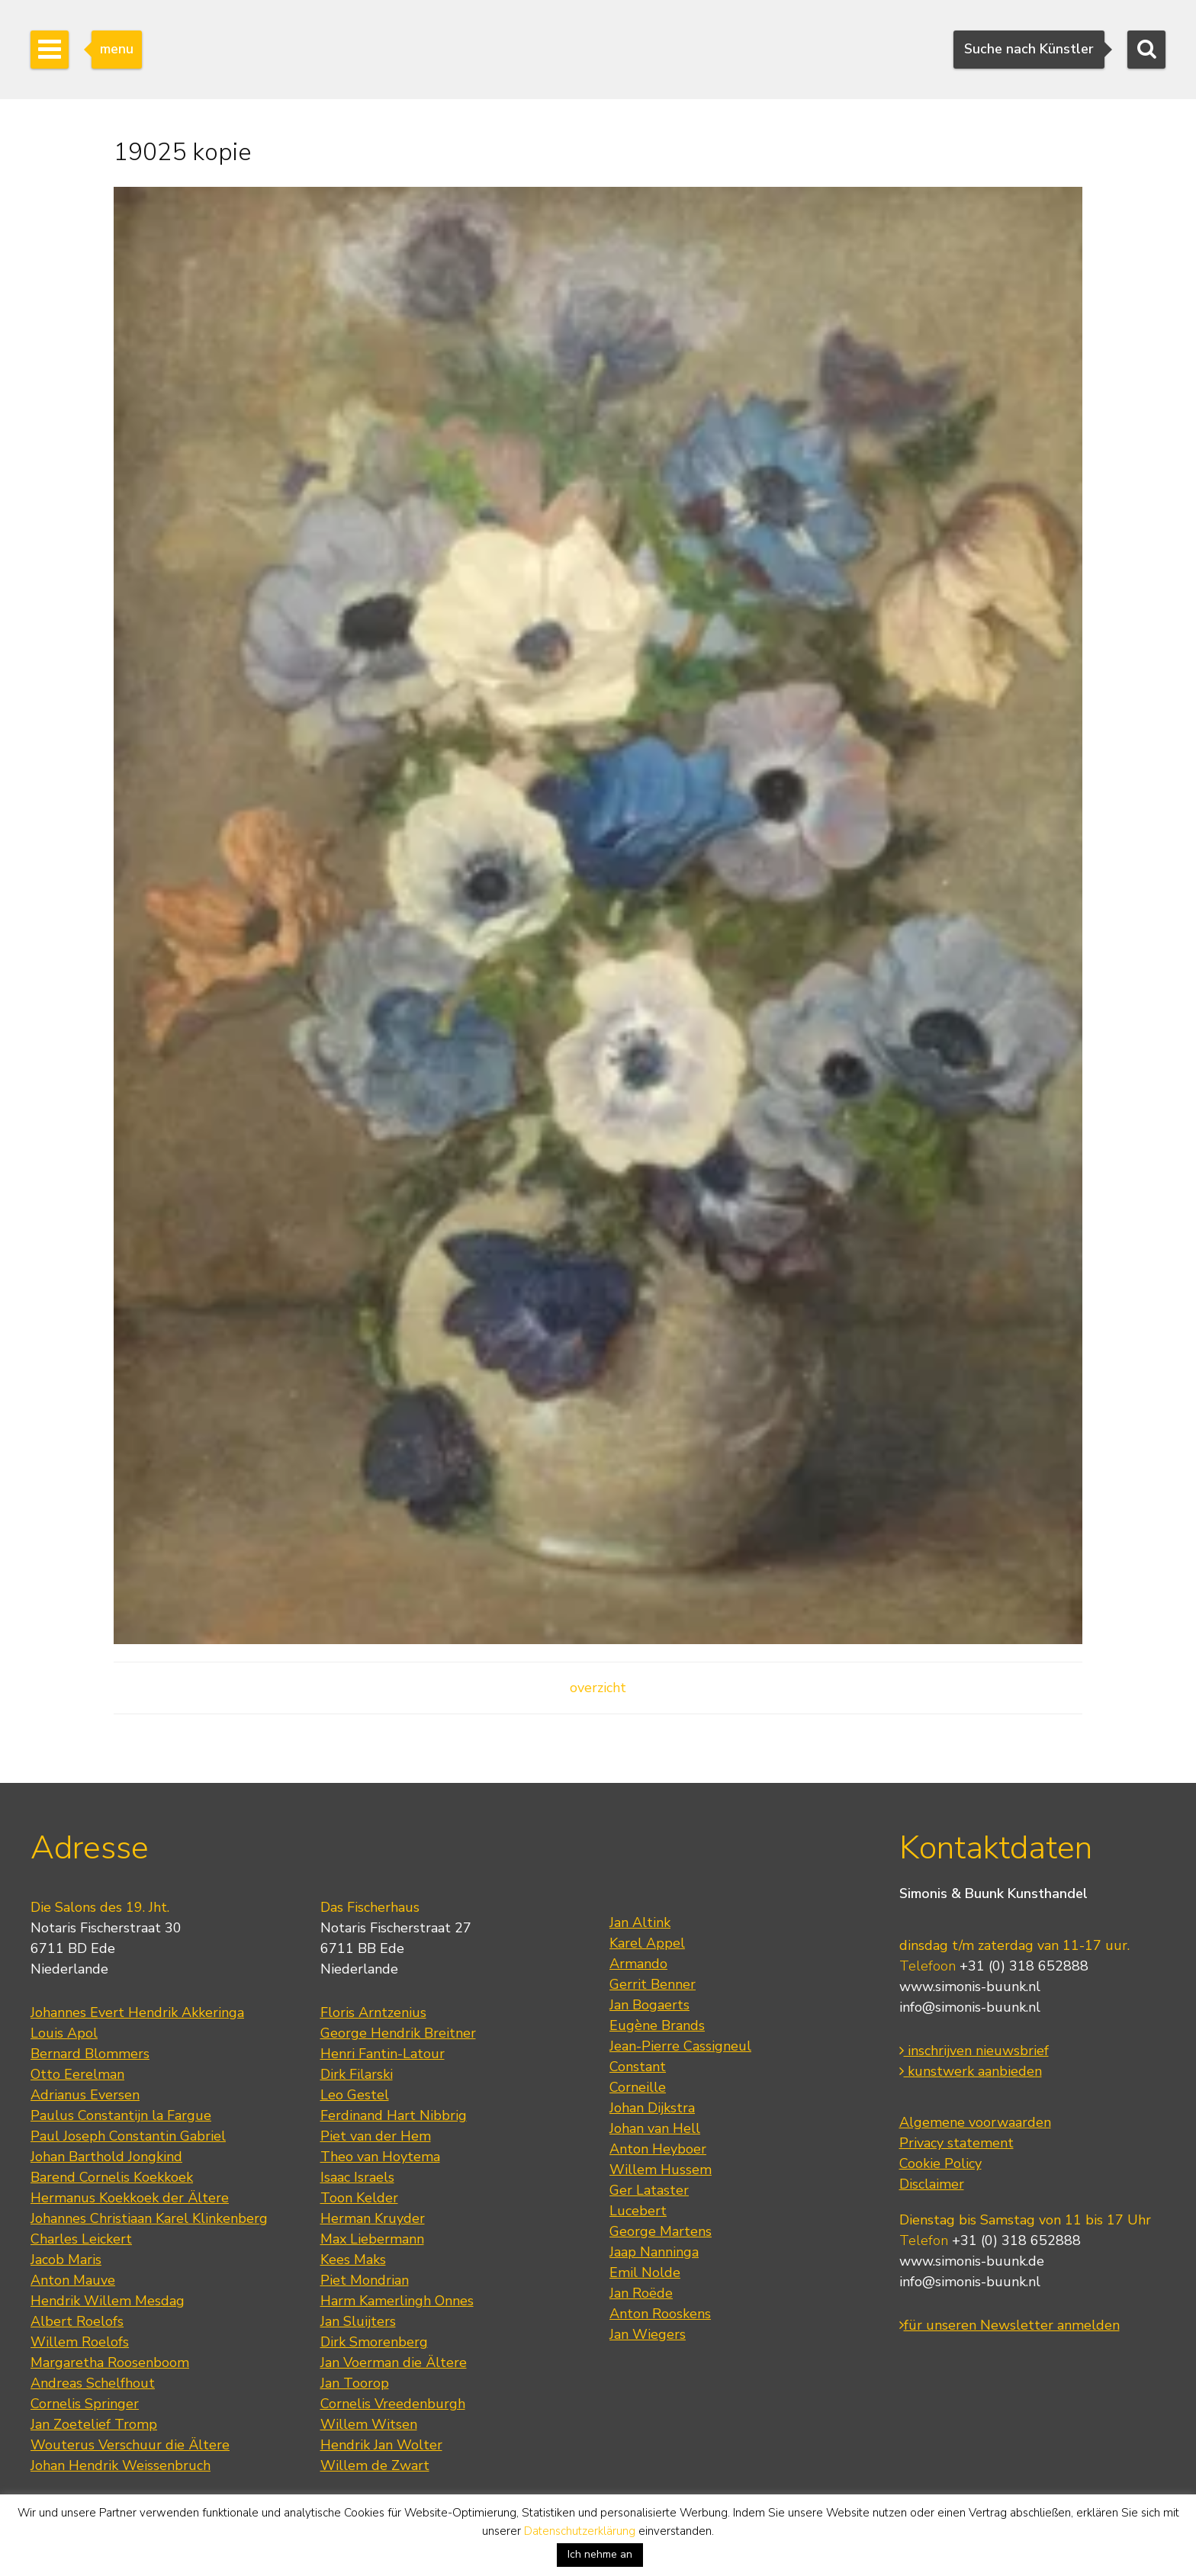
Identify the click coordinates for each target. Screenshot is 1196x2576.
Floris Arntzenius (373, 2012)
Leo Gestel (354, 2095)
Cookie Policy (940, 2163)
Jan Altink (639, 1922)
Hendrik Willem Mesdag (108, 2301)
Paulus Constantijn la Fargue (121, 2115)
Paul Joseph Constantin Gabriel (128, 2136)
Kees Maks (353, 2259)
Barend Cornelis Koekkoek (112, 2177)
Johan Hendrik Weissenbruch (121, 2465)
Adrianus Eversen (85, 2095)
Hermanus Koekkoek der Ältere (130, 2198)
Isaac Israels (357, 2177)
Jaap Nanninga (654, 2252)
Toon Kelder (359, 2198)
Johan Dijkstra (652, 2108)
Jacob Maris (66, 2259)
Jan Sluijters (358, 2321)
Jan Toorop (354, 2383)
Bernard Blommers (90, 2053)
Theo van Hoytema (380, 2156)
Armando (638, 1963)
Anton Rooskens (660, 2314)
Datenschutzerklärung (579, 2531)
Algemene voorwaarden (975, 2122)
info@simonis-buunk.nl (969, 2007)
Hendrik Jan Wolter (381, 2445)
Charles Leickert (81, 2239)
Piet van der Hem (375, 2136)
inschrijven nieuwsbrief (974, 2050)
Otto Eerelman (77, 2074)
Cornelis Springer (85, 2404)
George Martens (660, 2231)
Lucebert (638, 2211)
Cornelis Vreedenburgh (392, 2404)
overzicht (598, 1687)
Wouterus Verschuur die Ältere (130, 2445)
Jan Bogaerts (649, 2005)
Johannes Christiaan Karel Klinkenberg (149, 2218)
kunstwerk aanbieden (970, 2071)
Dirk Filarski (356, 2074)
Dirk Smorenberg (374, 2342)
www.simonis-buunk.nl (969, 1986)
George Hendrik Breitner (398, 2033)
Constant (637, 2066)
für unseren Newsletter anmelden (1009, 2325)
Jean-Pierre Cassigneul (680, 2046)
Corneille (637, 2087)
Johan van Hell (654, 2128)
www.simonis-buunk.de (971, 2261)
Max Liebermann (372, 2239)
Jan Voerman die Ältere (393, 2362)
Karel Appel (647, 1943)
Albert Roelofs (77, 2321)
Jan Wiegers (647, 2334)
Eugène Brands (657, 2025)
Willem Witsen (368, 2424)
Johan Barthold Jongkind (106, 2156)
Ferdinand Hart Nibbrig (393, 2115)
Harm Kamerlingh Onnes (397, 2301)
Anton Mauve (73, 2280)
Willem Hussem (660, 2169)
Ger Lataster (649, 2190)
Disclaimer (931, 2184)
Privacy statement (956, 2143)
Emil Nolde (644, 2272)
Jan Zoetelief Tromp (94, 2424)
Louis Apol (64, 2033)
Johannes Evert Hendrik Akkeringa (137, 2012)
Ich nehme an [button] (599, 2554)
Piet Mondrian (364, 2280)
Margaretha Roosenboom (110, 2362)
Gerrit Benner (652, 1984)
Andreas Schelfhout (93, 2383)
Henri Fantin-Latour (382, 2053)
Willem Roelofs (80, 2342)
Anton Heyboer (657, 2149)
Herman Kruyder (372, 2218)
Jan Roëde (641, 2293)
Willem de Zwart (374, 2465)
